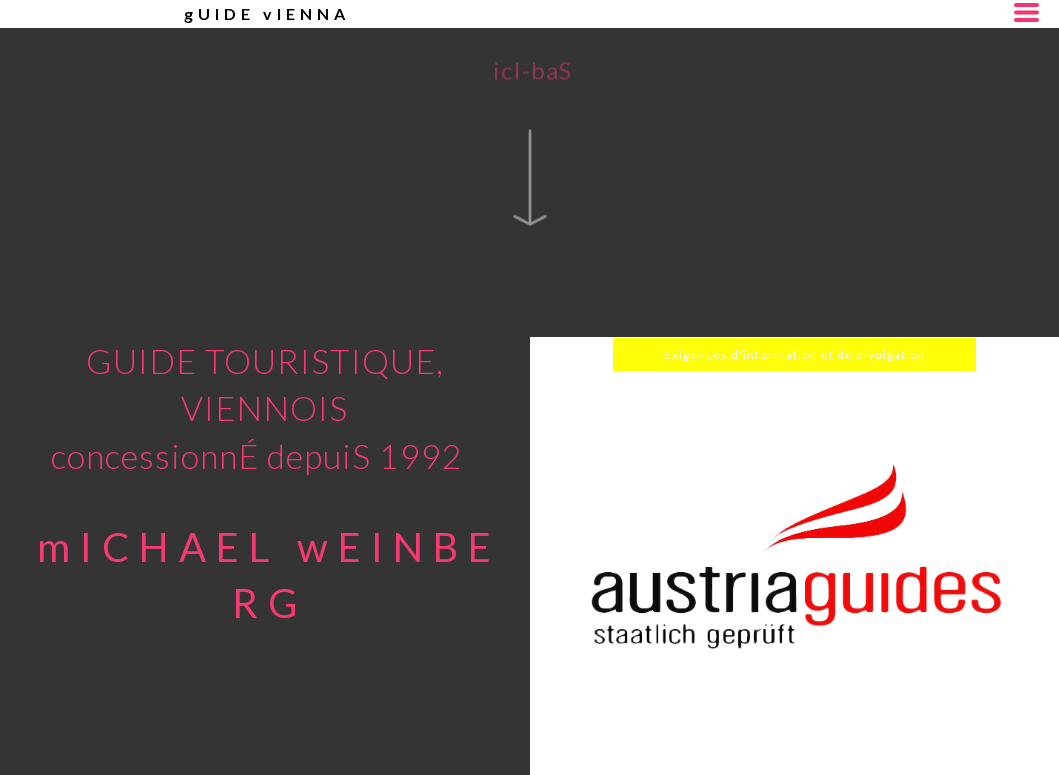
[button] (1026, 12)
